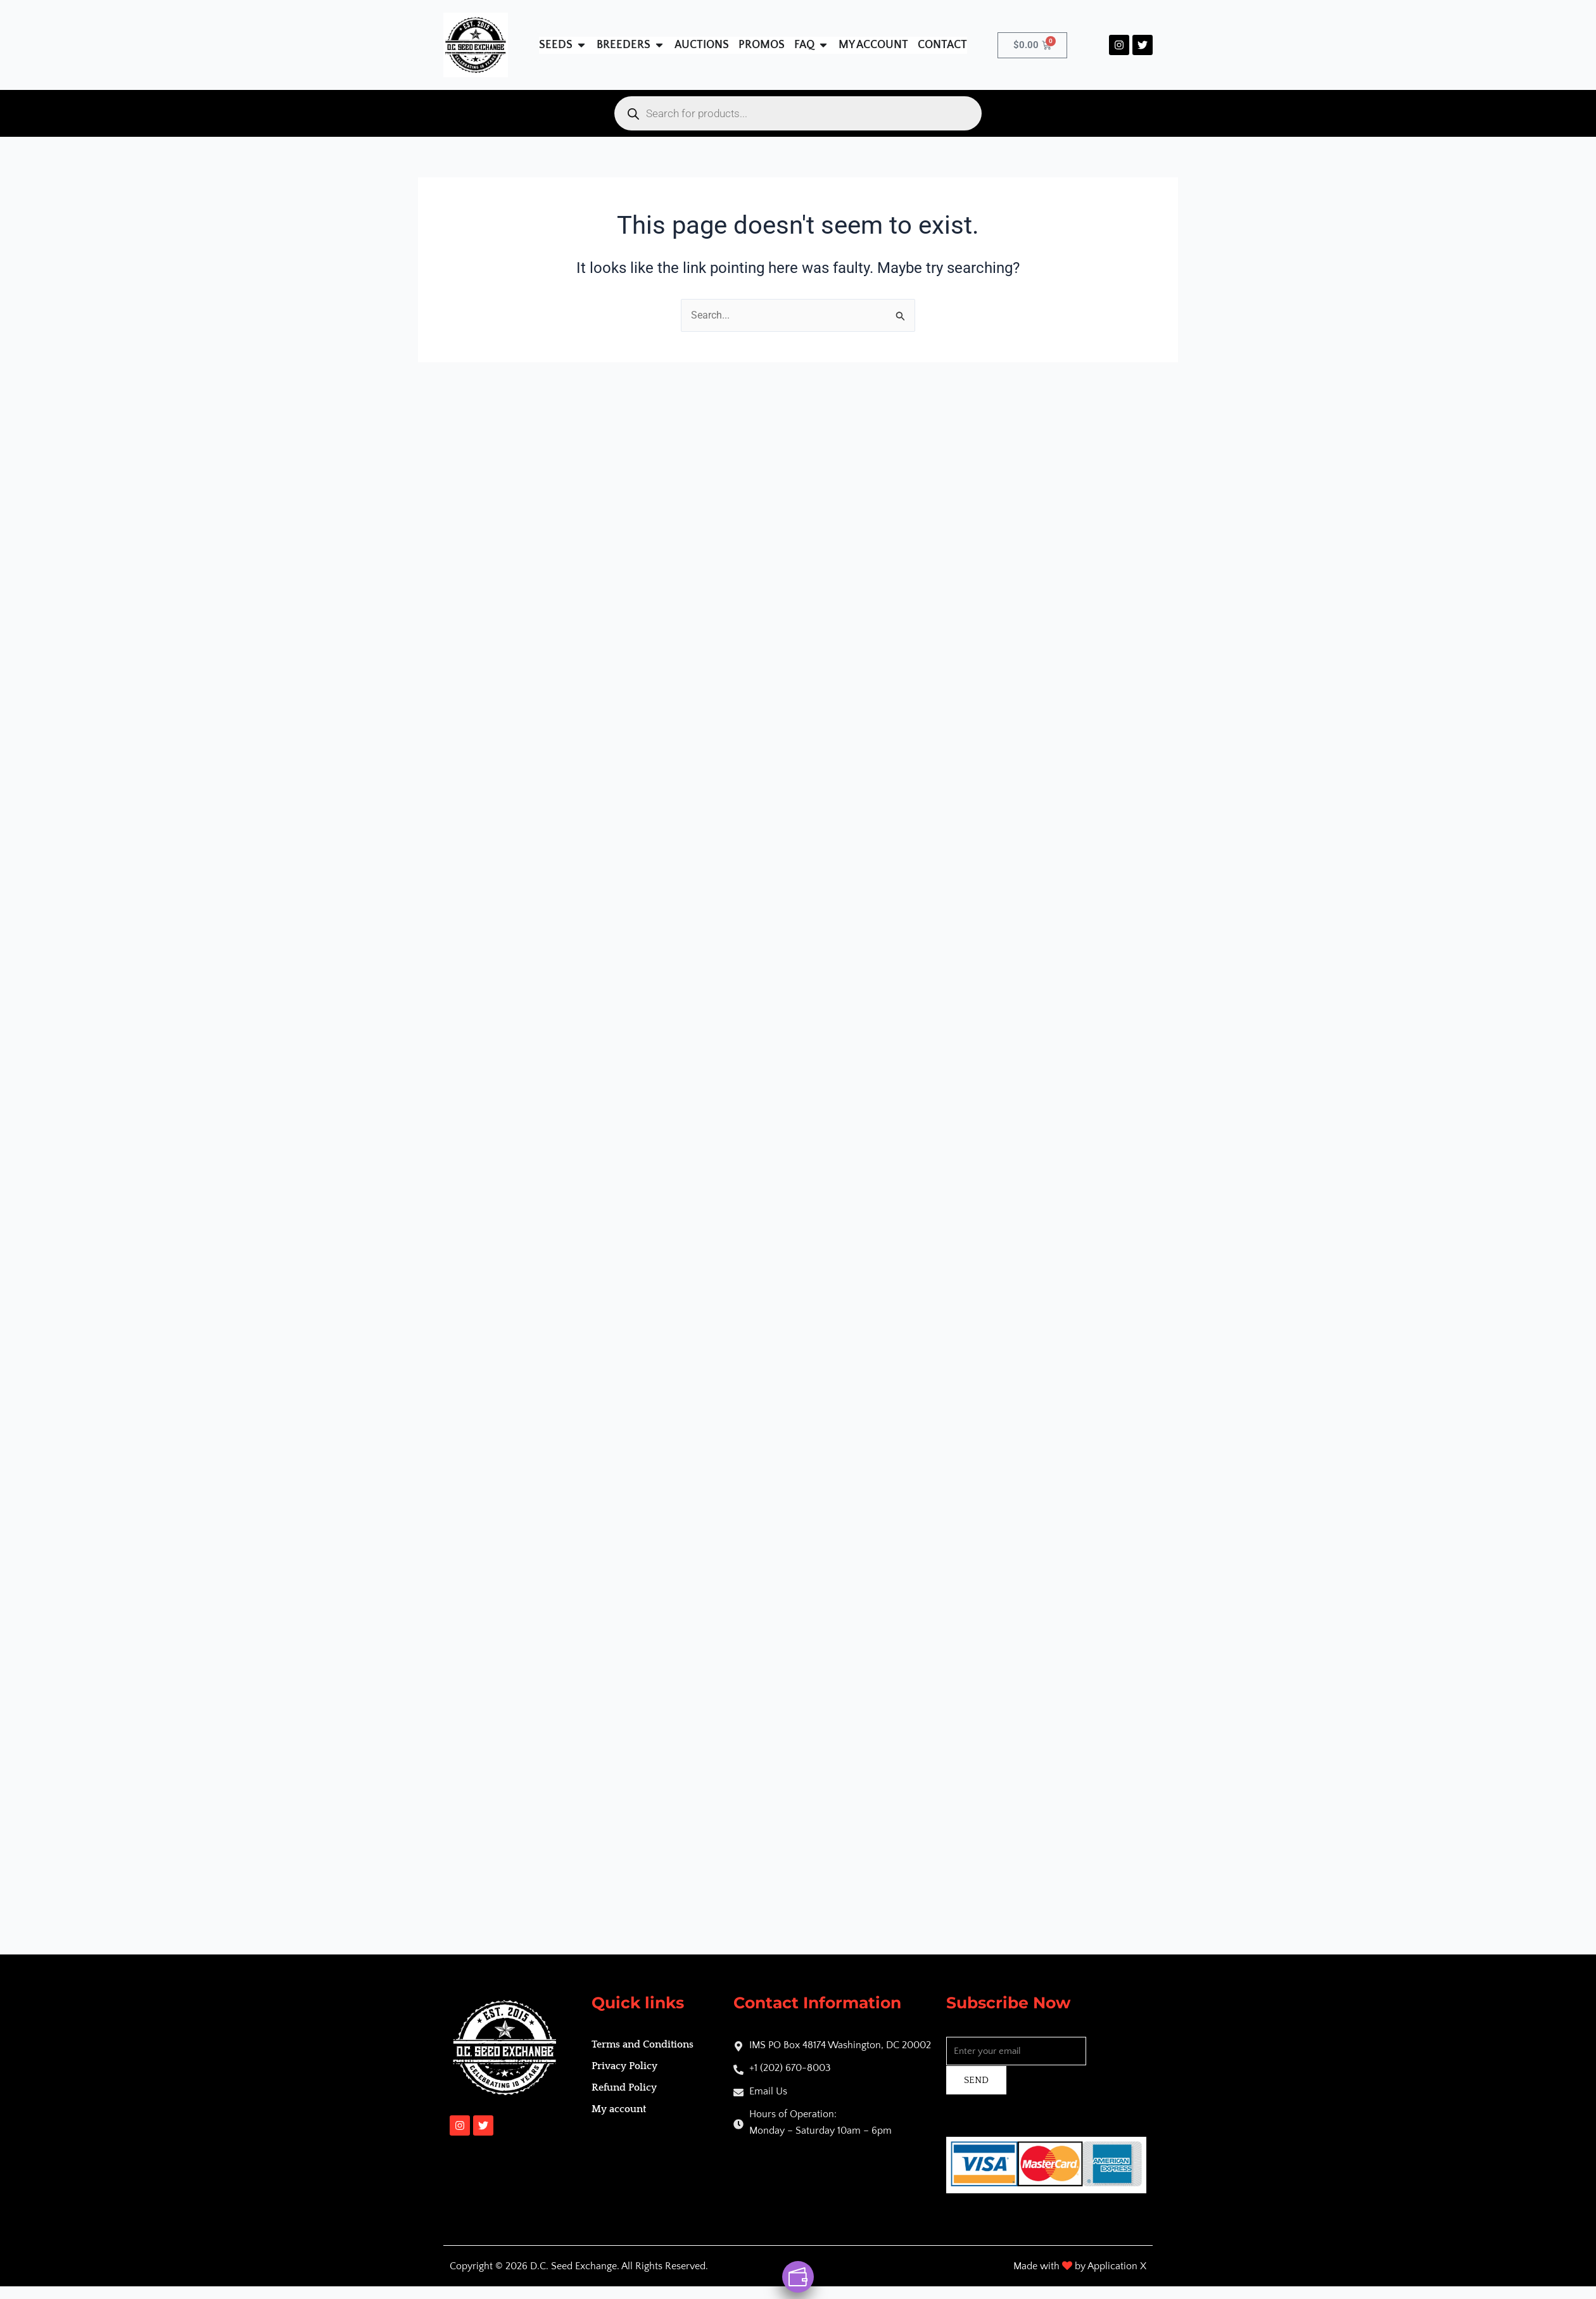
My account (619, 2109)
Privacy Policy (624, 2066)
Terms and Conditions (643, 2044)
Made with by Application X (1079, 2266)
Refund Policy (624, 2087)
